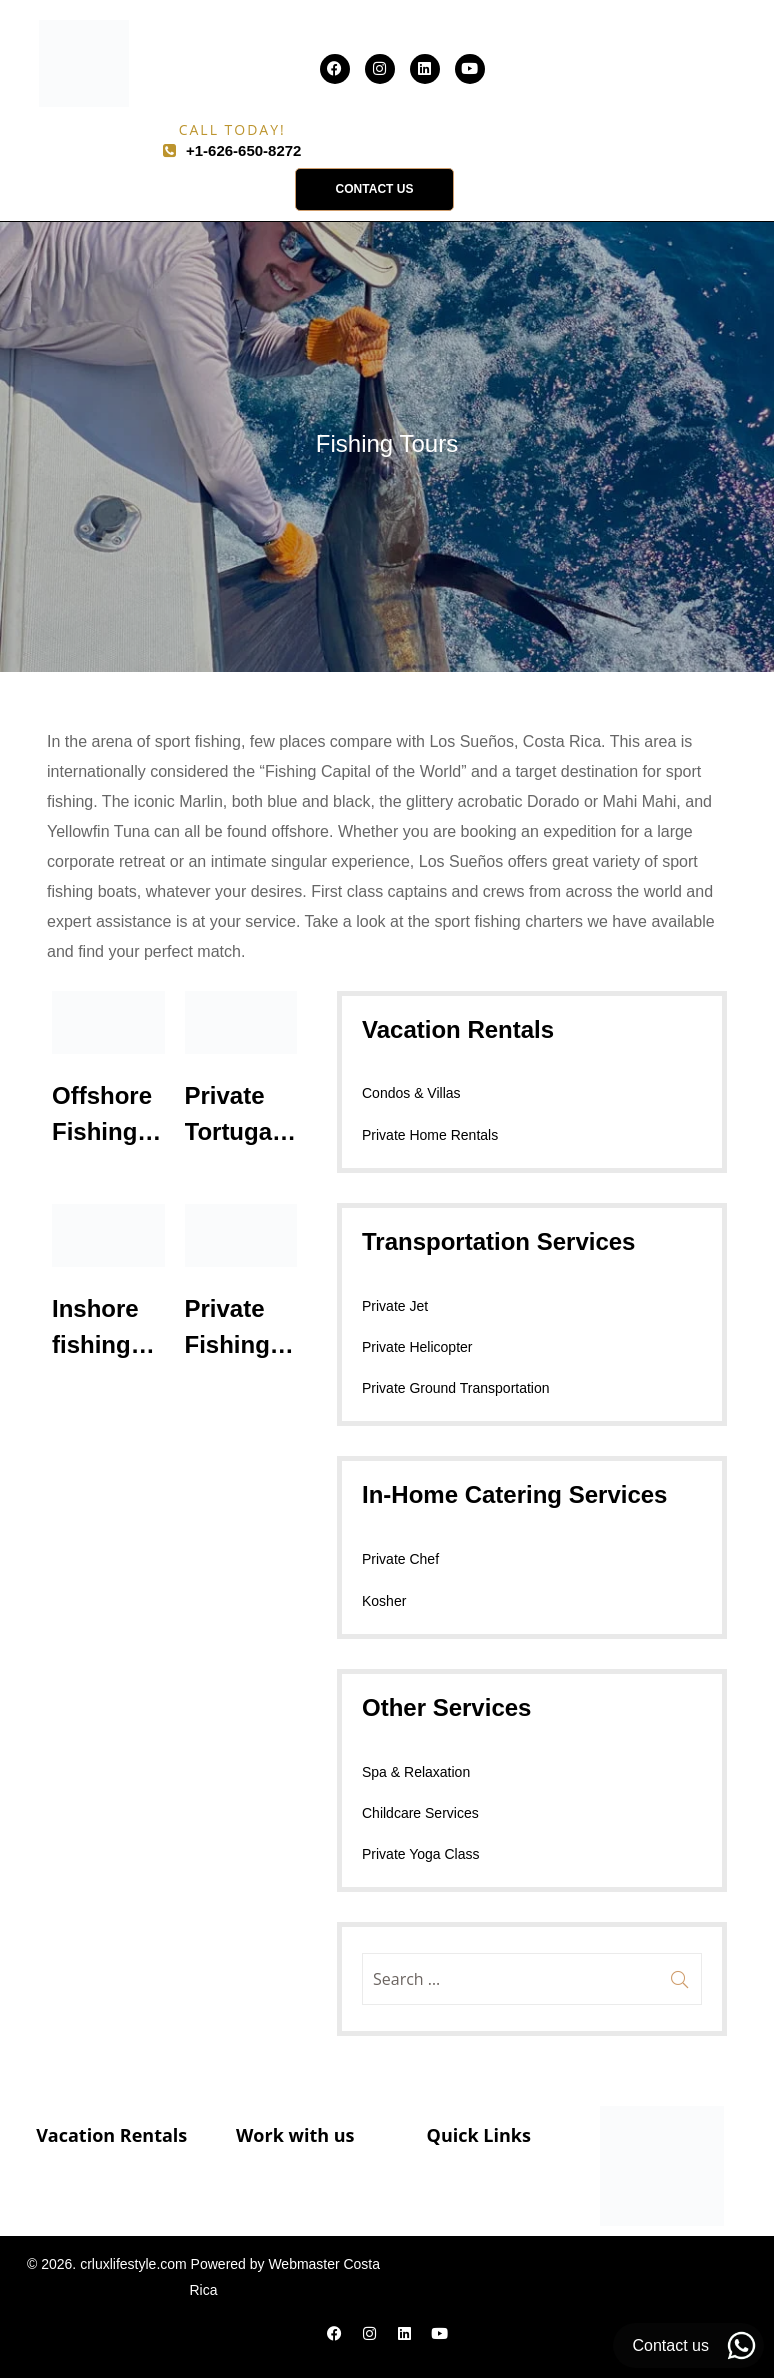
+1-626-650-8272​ (244, 150)
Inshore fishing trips (95, 1344)
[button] (375, 189)
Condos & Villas (411, 1093)
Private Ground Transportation (456, 1388)
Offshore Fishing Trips (102, 1131)
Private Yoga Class (421, 1854)
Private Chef (400, 1559)
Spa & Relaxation (416, 1772)
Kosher (384, 1601)
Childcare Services (420, 1813)
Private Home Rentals (430, 1135)
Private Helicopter (417, 1347)
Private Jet (395, 1306)
